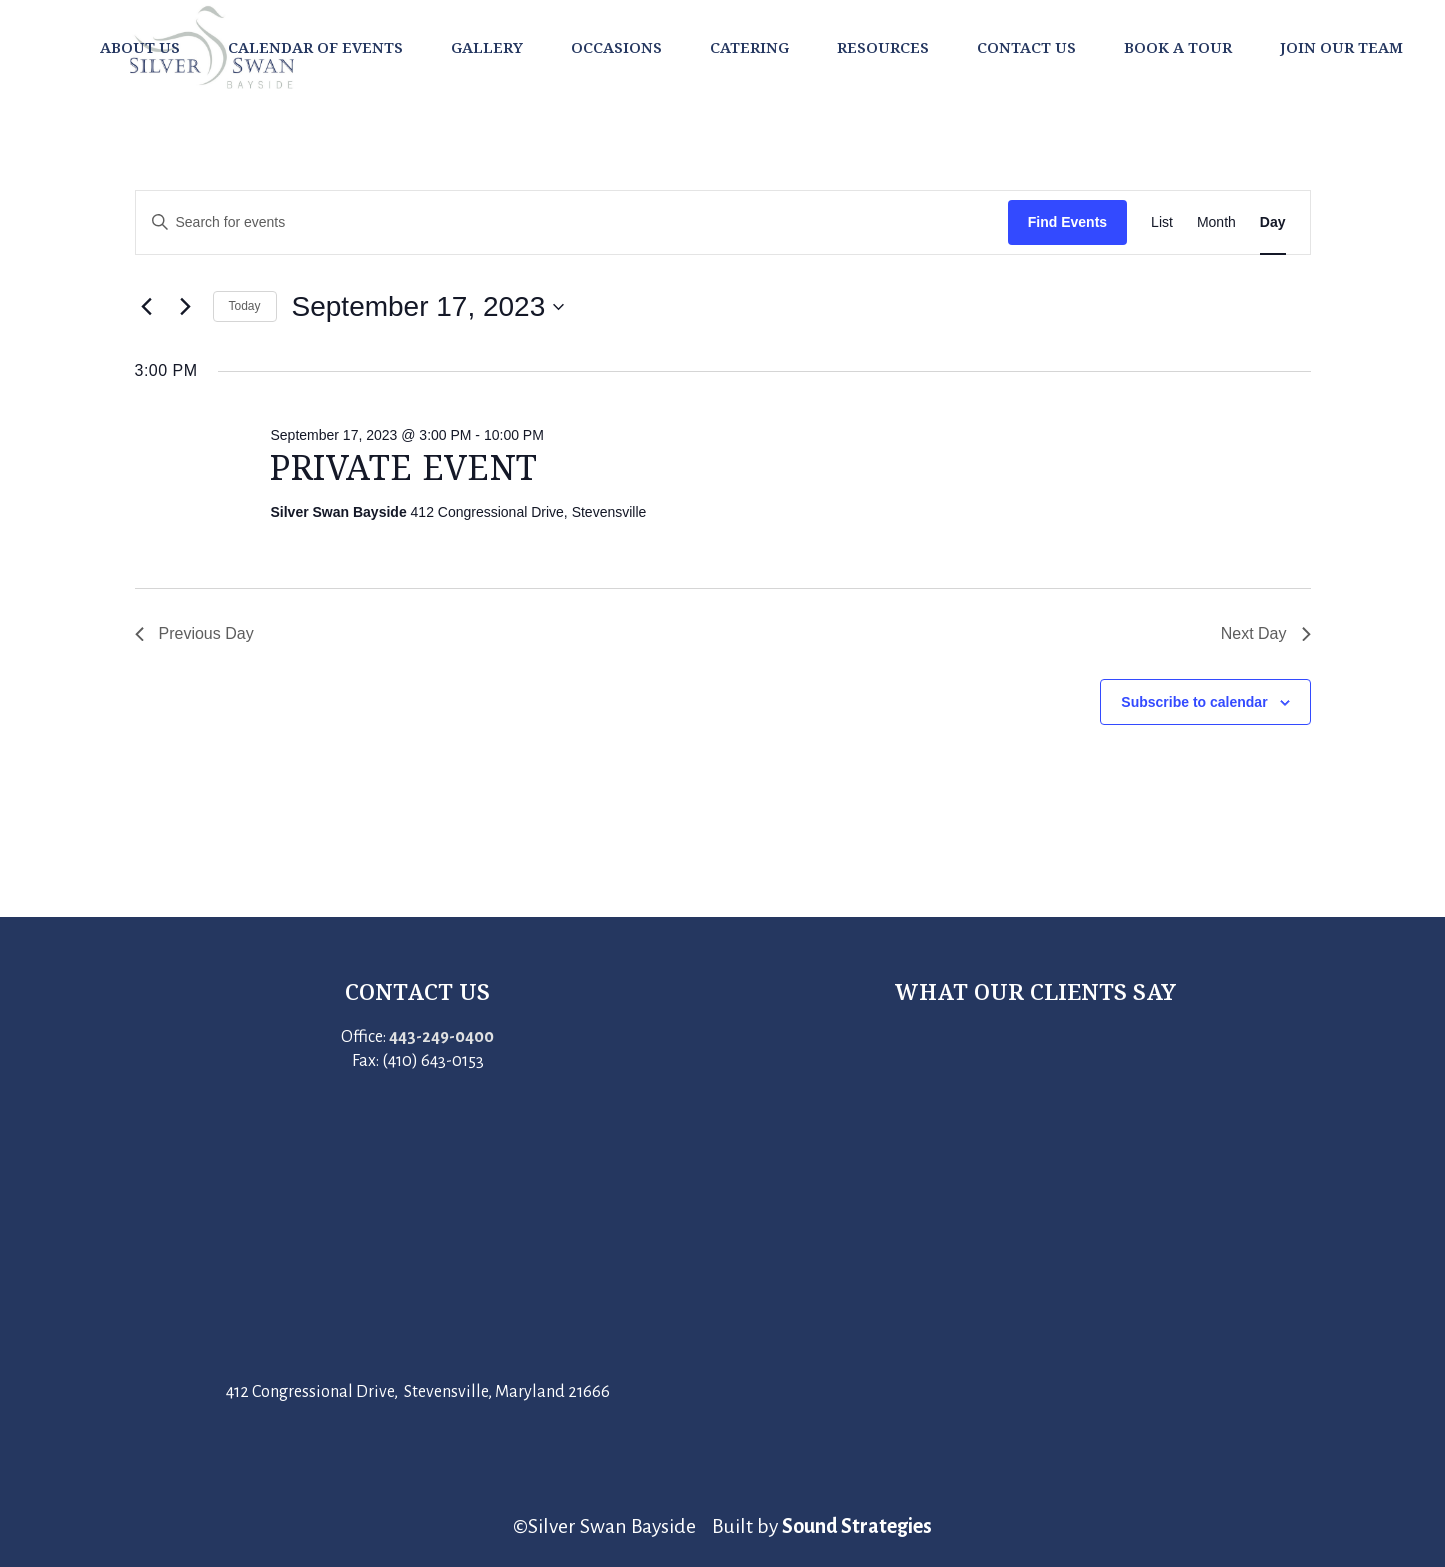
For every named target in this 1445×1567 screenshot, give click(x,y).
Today (245, 306)
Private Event (404, 467)
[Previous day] (147, 307)
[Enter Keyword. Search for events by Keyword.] (572, 222)
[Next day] (186, 307)
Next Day (1266, 633)
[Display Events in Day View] (1273, 222)
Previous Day (194, 633)
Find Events (1067, 222)
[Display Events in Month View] (1216, 222)
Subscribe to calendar (1194, 702)
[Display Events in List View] (1162, 222)
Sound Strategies (857, 1526)
